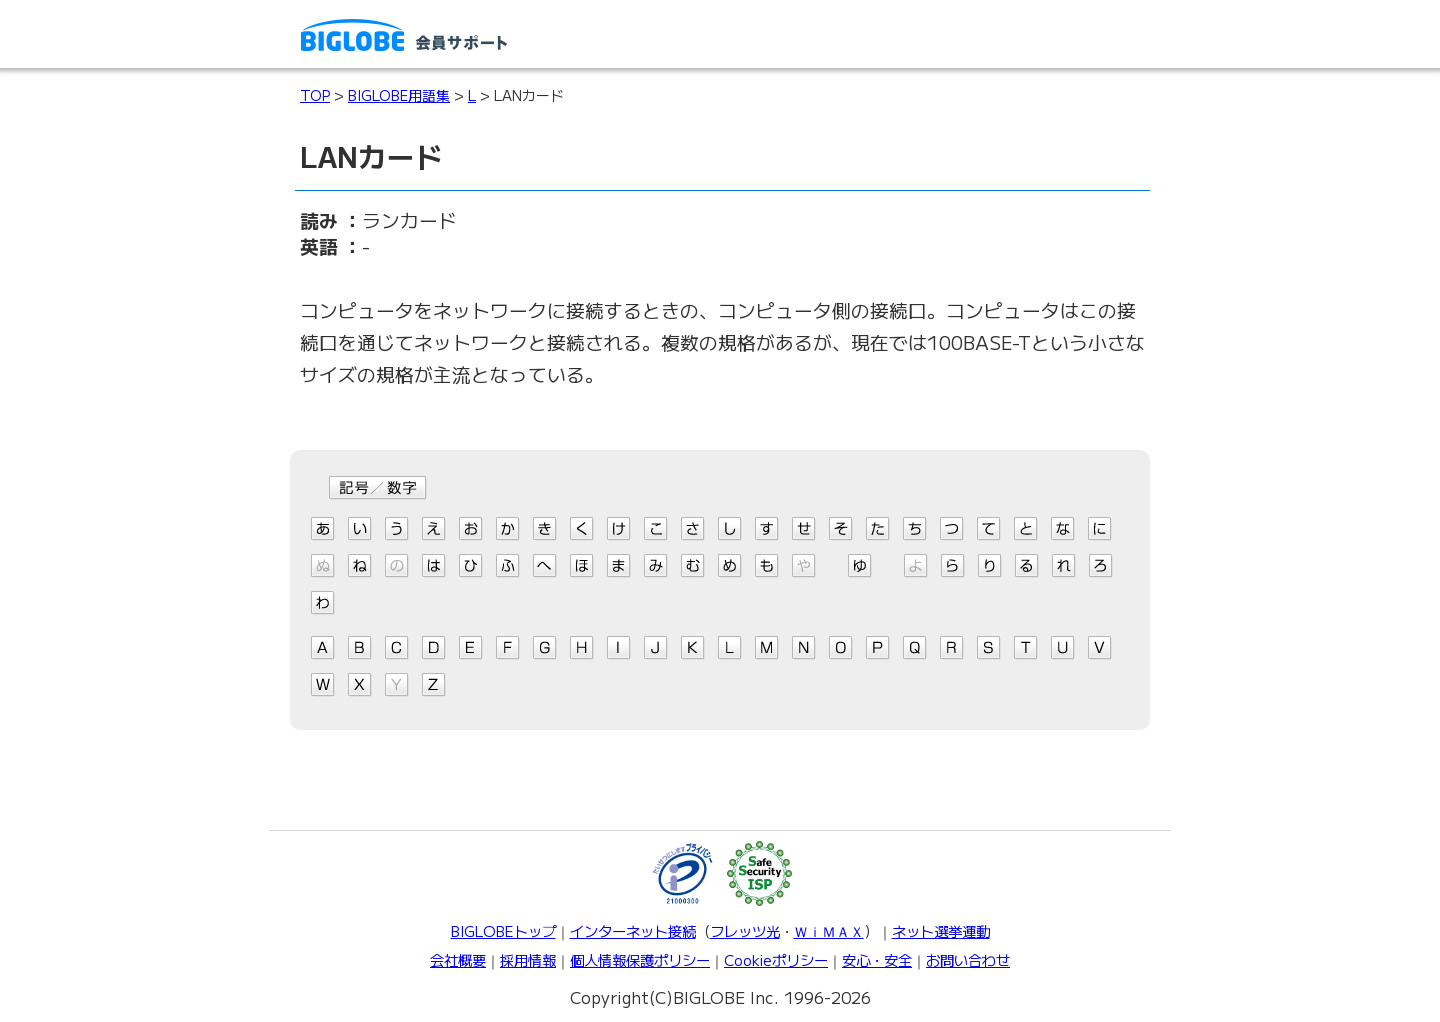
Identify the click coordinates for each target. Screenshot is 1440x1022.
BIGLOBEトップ (503, 930)
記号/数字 (378, 488)
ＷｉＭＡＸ (829, 930)
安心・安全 (877, 959)
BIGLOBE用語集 (399, 95)
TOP (315, 95)
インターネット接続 (633, 930)
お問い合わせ (968, 959)
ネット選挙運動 (941, 930)
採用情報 (528, 959)
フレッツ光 (745, 930)
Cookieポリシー (776, 959)
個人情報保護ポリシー (640, 959)
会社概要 (458, 959)
